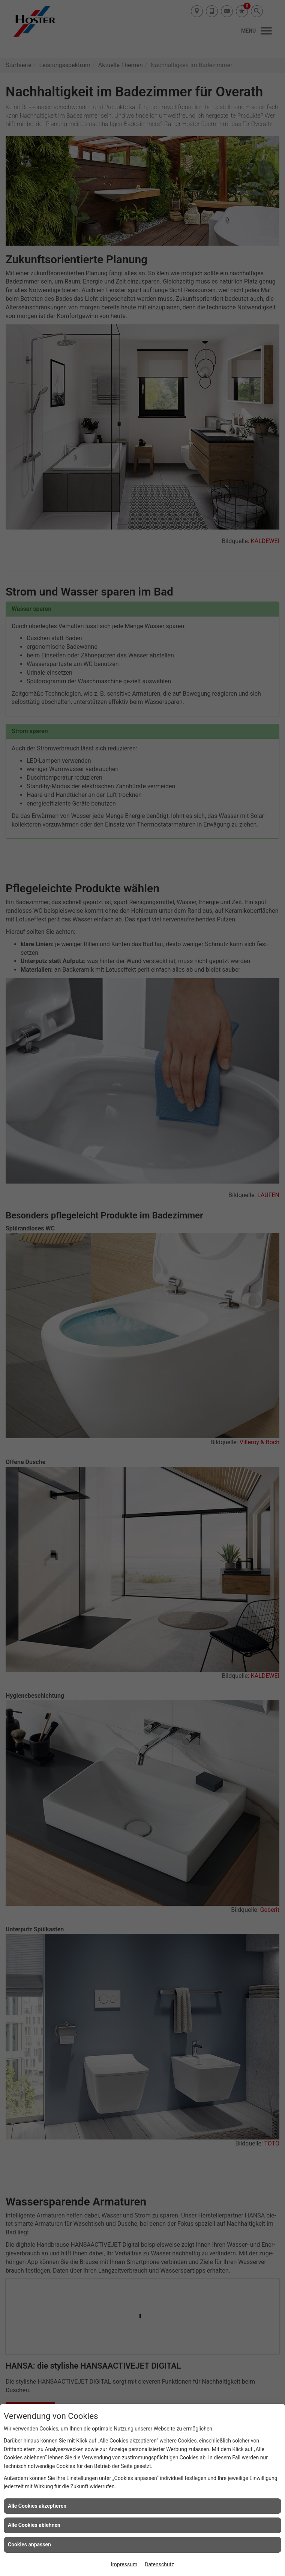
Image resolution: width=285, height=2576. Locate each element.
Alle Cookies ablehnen (34, 2525)
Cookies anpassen (29, 2544)
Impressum (124, 2564)
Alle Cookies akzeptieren (37, 2506)
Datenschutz (159, 2564)
